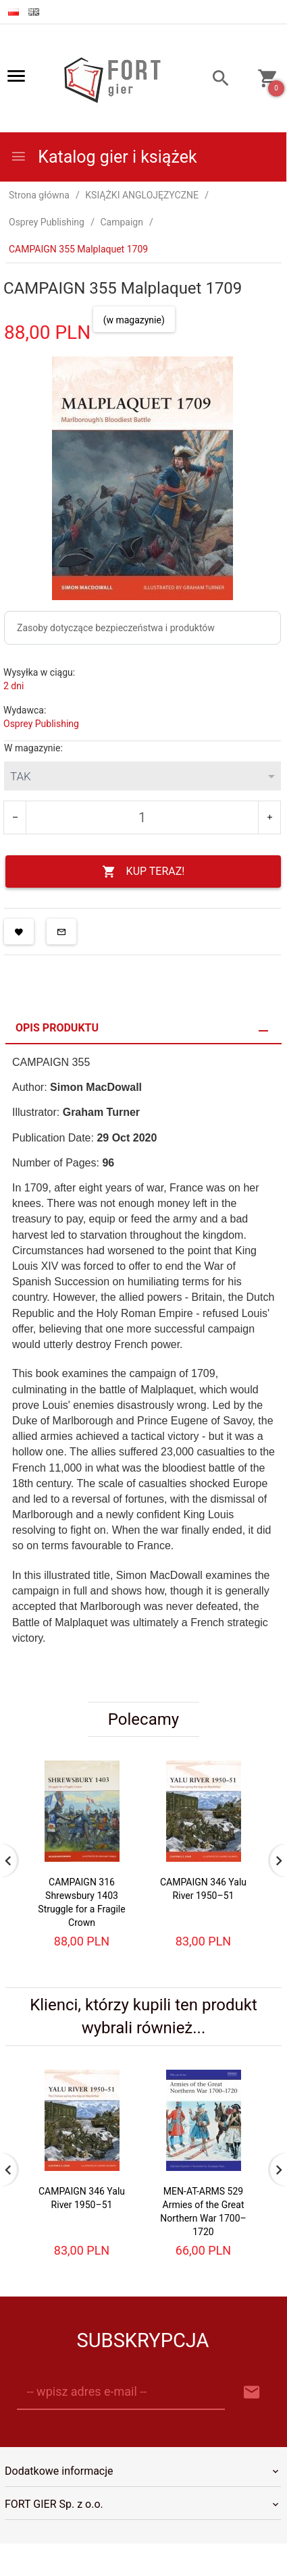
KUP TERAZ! (143, 872)
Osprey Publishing (41, 723)
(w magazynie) (134, 320)
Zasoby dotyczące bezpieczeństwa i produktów (116, 627)
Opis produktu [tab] (57, 1027)
